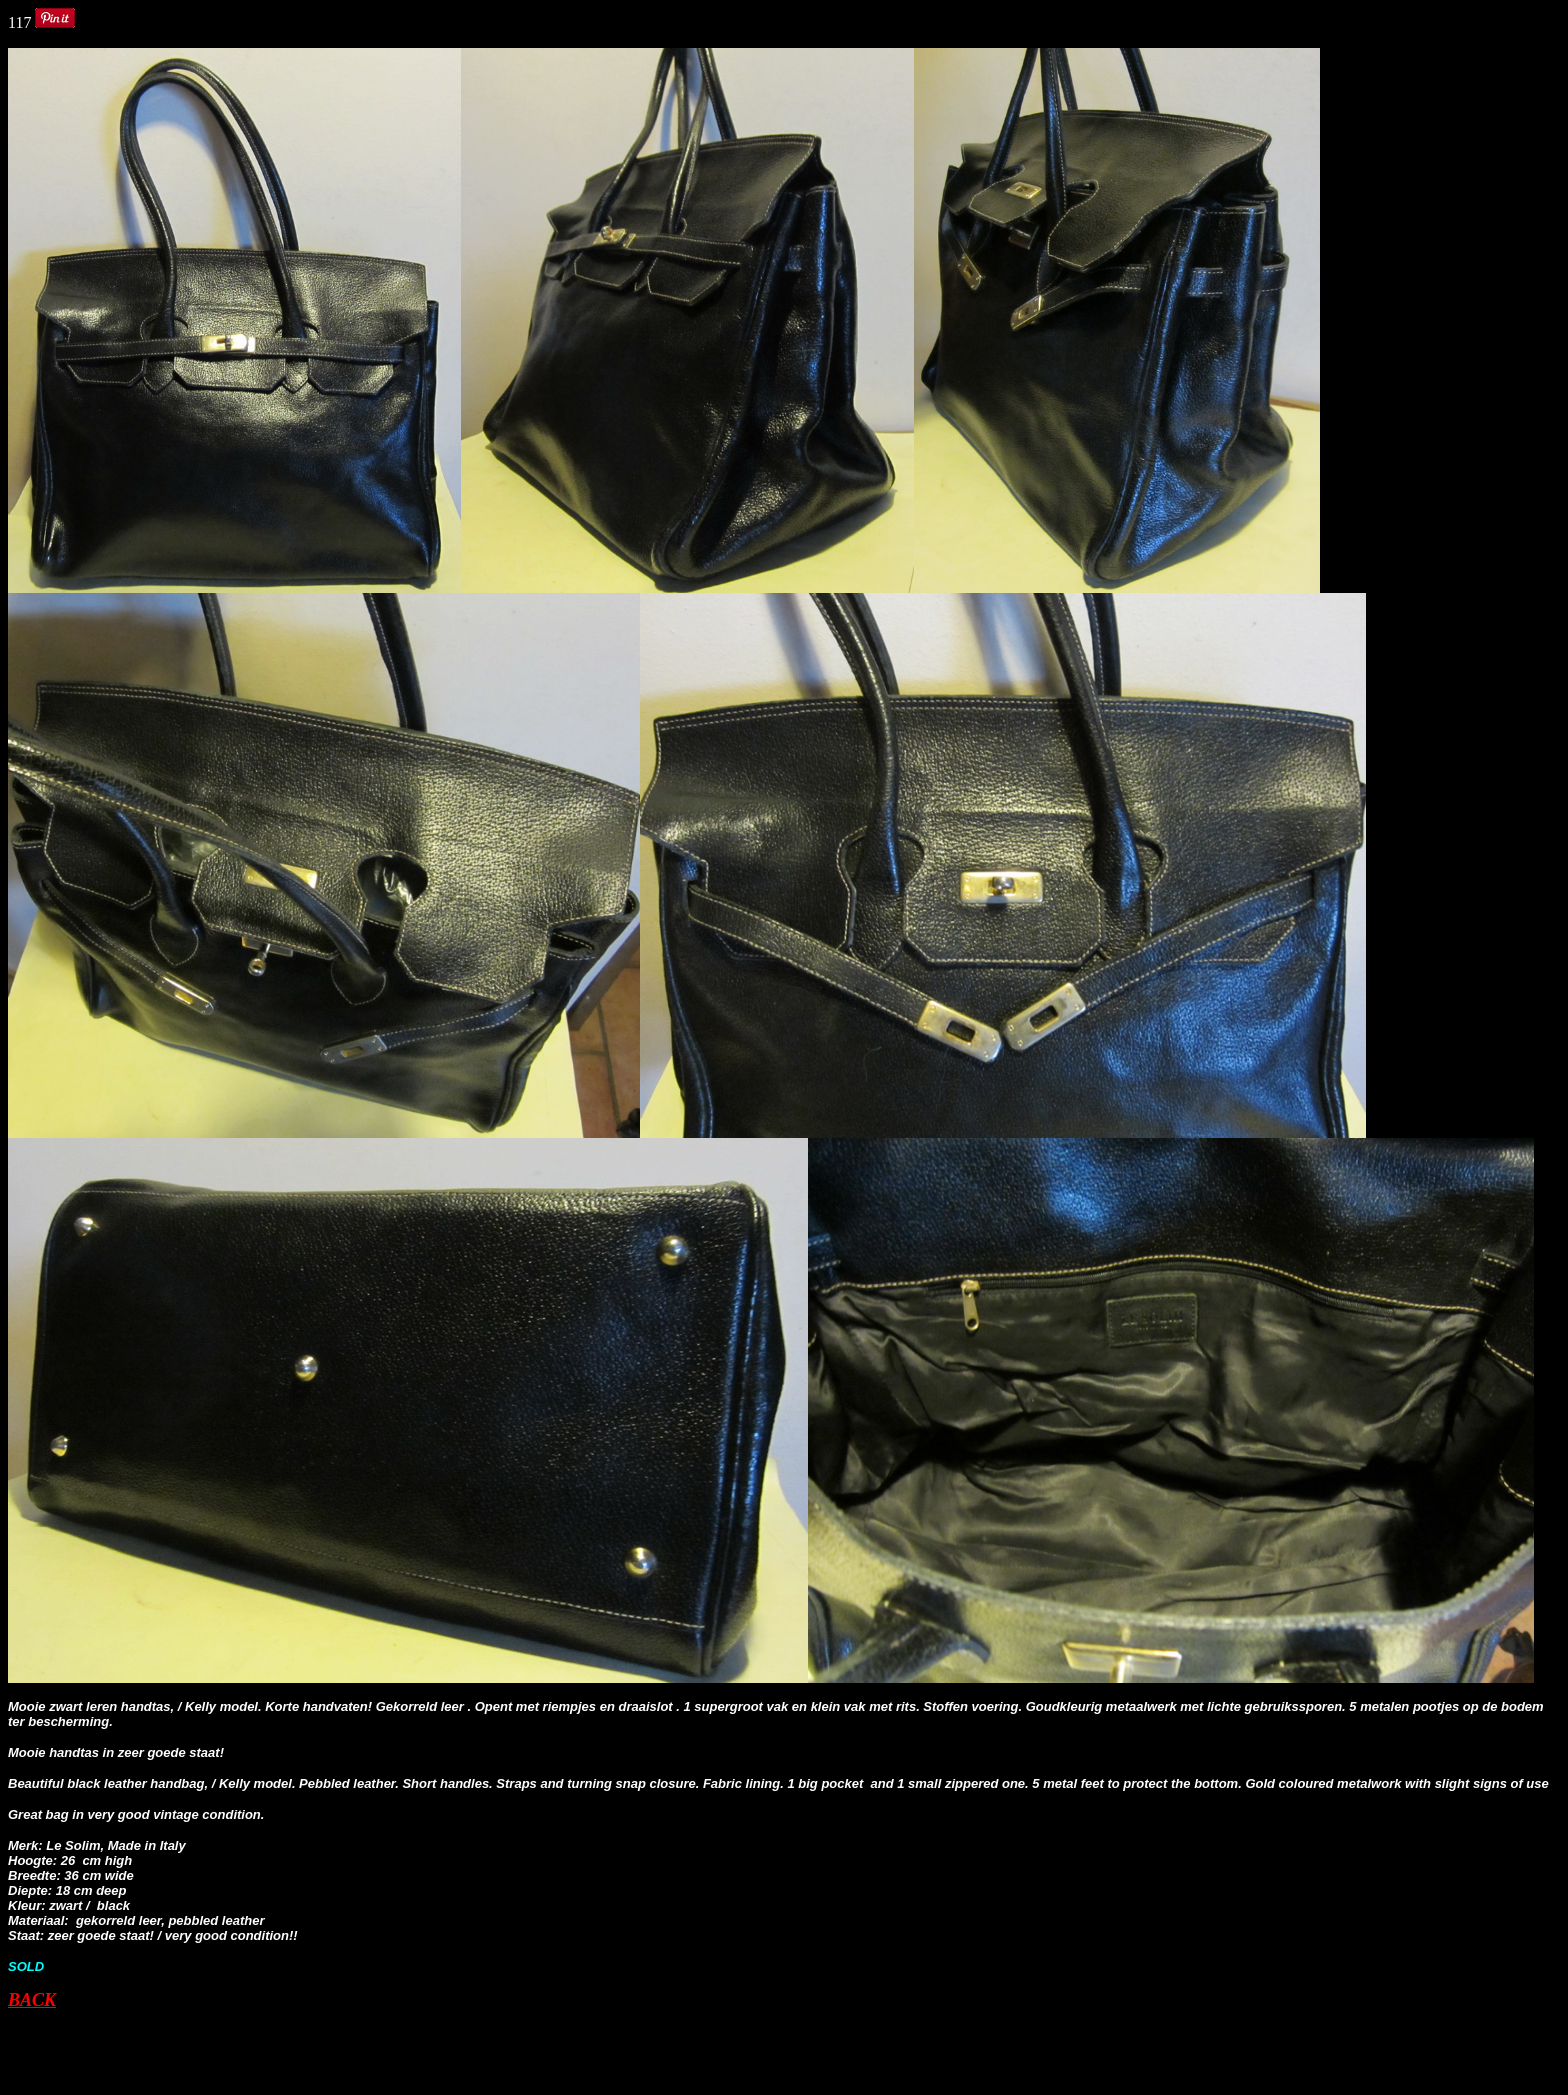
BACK (32, 2000)
